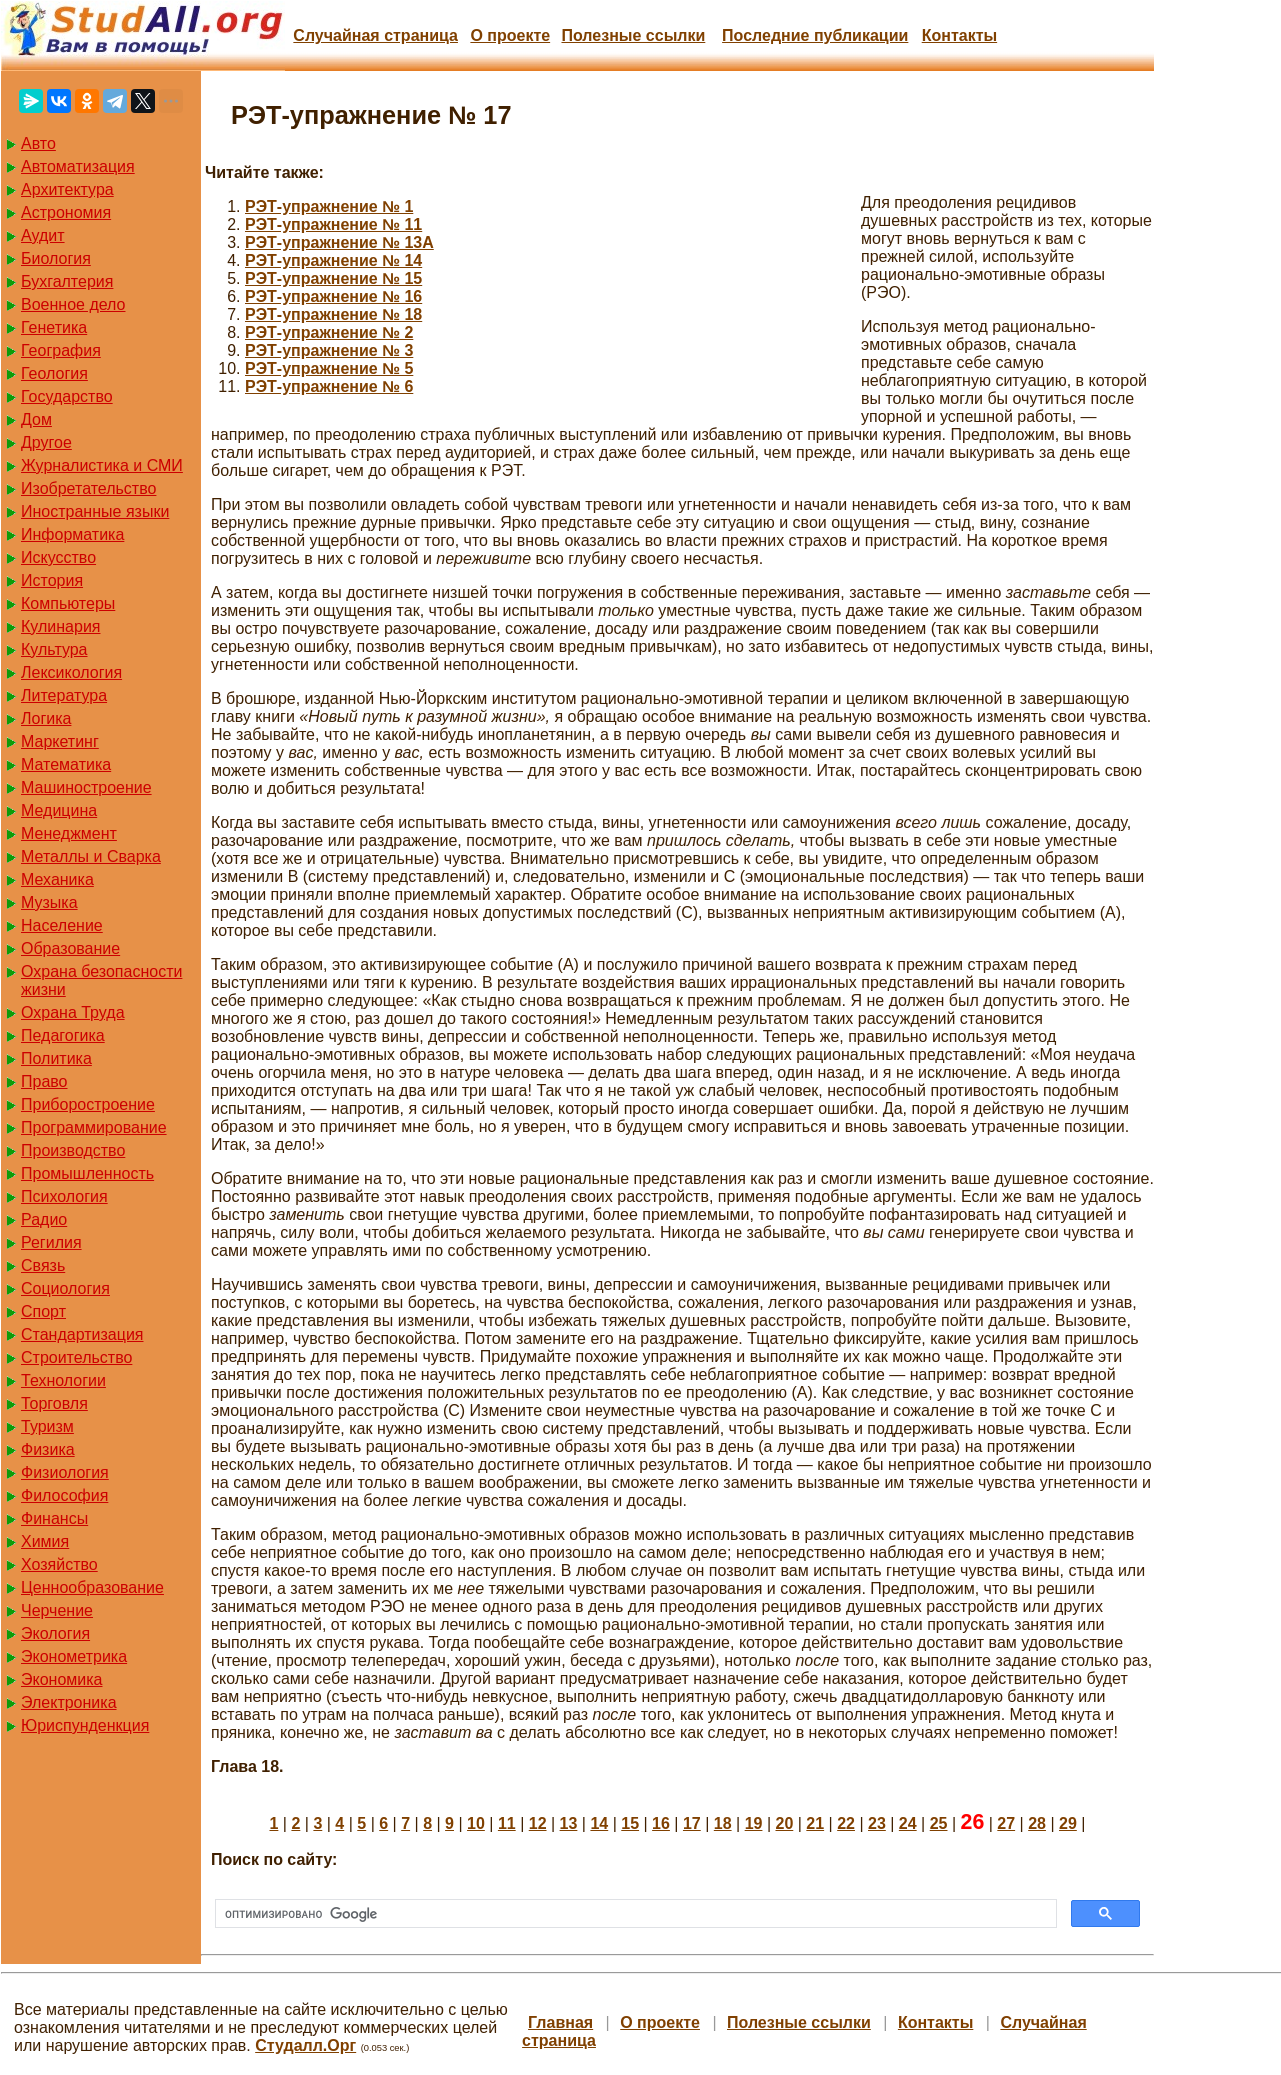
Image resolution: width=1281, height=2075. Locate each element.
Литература (64, 695)
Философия (64, 1495)
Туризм (47, 1426)
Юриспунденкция (85, 1725)
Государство (67, 396)
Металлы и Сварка (91, 856)
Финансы (54, 1518)
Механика (57, 879)
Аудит (43, 235)
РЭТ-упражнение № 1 (329, 206)
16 (661, 1823)
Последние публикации (815, 35)
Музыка (49, 902)
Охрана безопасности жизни (101, 980)
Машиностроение (86, 787)
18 (723, 1823)
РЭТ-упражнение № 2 (329, 332)
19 (754, 1823)
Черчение (57, 1610)
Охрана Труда (73, 1012)
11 (507, 1823)
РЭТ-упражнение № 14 (333, 260)
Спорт (43, 1311)
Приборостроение (88, 1104)
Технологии (63, 1380)
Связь (43, 1265)
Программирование (94, 1127)
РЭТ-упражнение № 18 (333, 314)
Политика (56, 1058)
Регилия (51, 1242)
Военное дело (73, 304)
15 (630, 1823)
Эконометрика (74, 1656)
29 (1068, 1823)
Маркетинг (60, 741)
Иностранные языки (95, 511)
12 (538, 1823)
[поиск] (634, 1914)
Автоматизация (78, 166)
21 (815, 1823)
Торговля (54, 1403)
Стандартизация (82, 1334)
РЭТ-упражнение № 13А (339, 242)
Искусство (58, 557)
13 (569, 1823)
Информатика (72, 534)
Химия (45, 1541)
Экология (55, 1633)
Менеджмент (69, 833)
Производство (73, 1150)
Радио (44, 1219)
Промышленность (87, 1173)
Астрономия (66, 212)
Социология (65, 1288)
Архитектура (67, 189)
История (52, 580)
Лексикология (71, 672)
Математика (66, 764)
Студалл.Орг (305, 2045)
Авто (38, 143)
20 (784, 1823)
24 (908, 1823)
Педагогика (63, 1035)
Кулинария (60, 626)
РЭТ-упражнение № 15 (333, 278)
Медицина (59, 810)
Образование (70, 948)
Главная (560, 2022)
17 (692, 1823)
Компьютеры (68, 603)
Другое (46, 442)
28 (1037, 1823)
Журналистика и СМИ (102, 465)
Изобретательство (88, 488)
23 (877, 1823)
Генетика (54, 327)
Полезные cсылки (633, 35)
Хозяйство (59, 1564)
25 (939, 1823)
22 (846, 1823)
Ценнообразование (92, 1587)
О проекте (510, 35)
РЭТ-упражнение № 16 (333, 296)
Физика (48, 1449)
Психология (64, 1196)
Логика (46, 718)
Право (44, 1081)
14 (599, 1823)
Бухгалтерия (67, 281)
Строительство (76, 1357)
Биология (56, 258)
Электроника (69, 1702)
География (61, 350)
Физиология (65, 1472)
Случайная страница (375, 35)
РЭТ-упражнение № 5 (329, 368)
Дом (36, 419)
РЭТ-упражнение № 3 (329, 350)
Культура (54, 649)
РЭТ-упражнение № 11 (333, 224)
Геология (54, 373)
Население (62, 925)
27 (1006, 1823)
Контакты (959, 35)
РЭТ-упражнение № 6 (329, 386)
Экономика (62, 1679)
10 (476, 1823)
